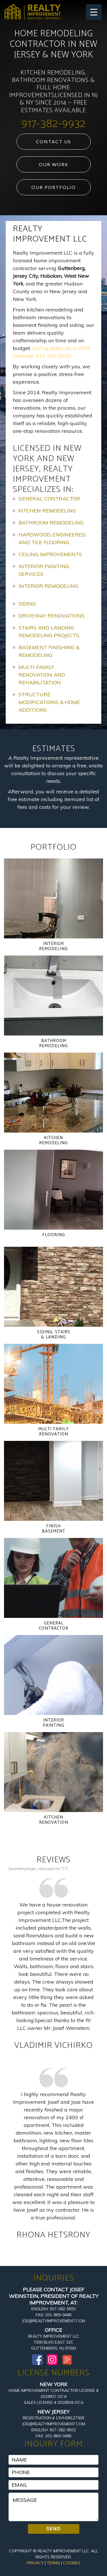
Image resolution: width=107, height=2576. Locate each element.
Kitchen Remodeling (47, 510)
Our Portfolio (53, 187)
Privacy (35, 2562)
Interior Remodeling (48, 586)
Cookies (71, 2562)
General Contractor (49, 498)
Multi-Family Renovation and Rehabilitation (42, 675)
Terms (53, 2562)
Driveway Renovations (51, 615)
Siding (27, 603)
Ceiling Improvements (50, 554)
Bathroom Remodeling (51, 522)
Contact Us (53, 141)
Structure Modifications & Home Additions (49, 702)
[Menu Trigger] (94, 12)
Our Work (53, 164)
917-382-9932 (53, 123)
